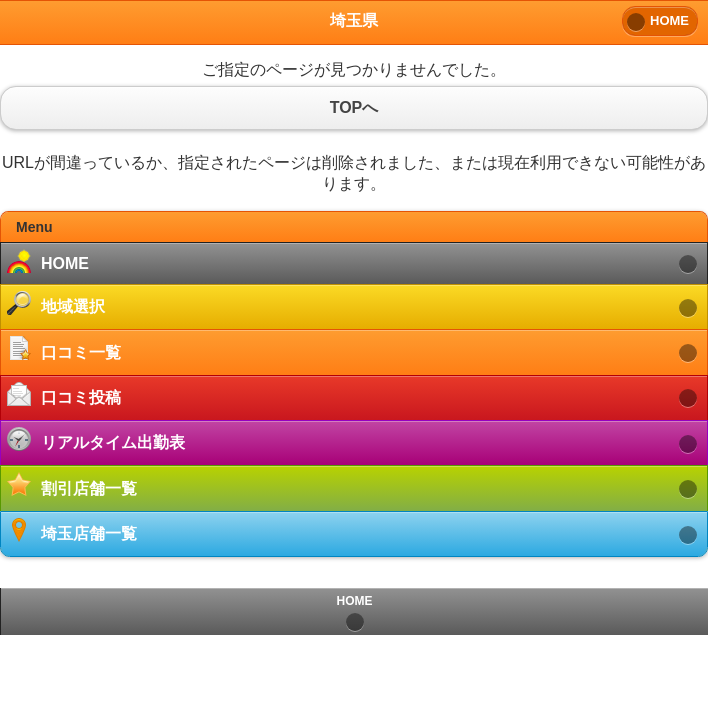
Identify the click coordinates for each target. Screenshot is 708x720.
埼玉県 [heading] (354, 20)
